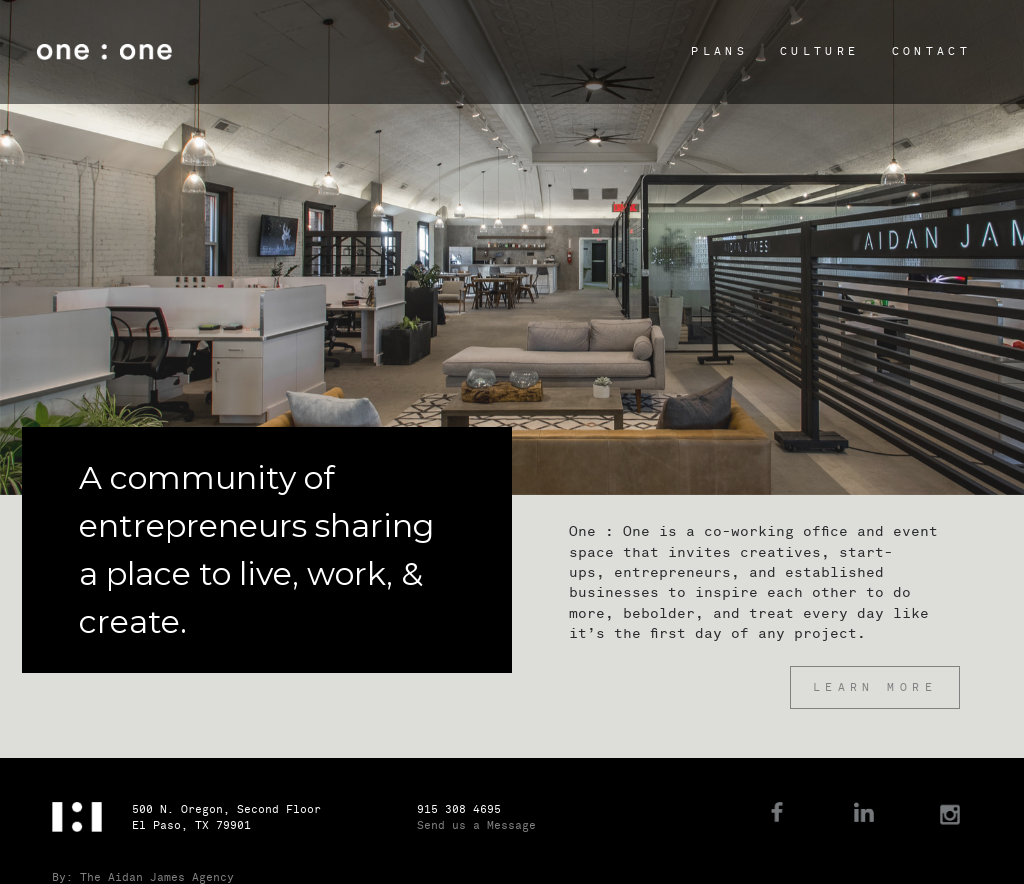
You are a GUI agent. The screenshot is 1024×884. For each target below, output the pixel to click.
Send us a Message (476, 825)
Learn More (875, 687)
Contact (931, 51)
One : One (104, 52)
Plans (719, 51)
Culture (819, 51)
